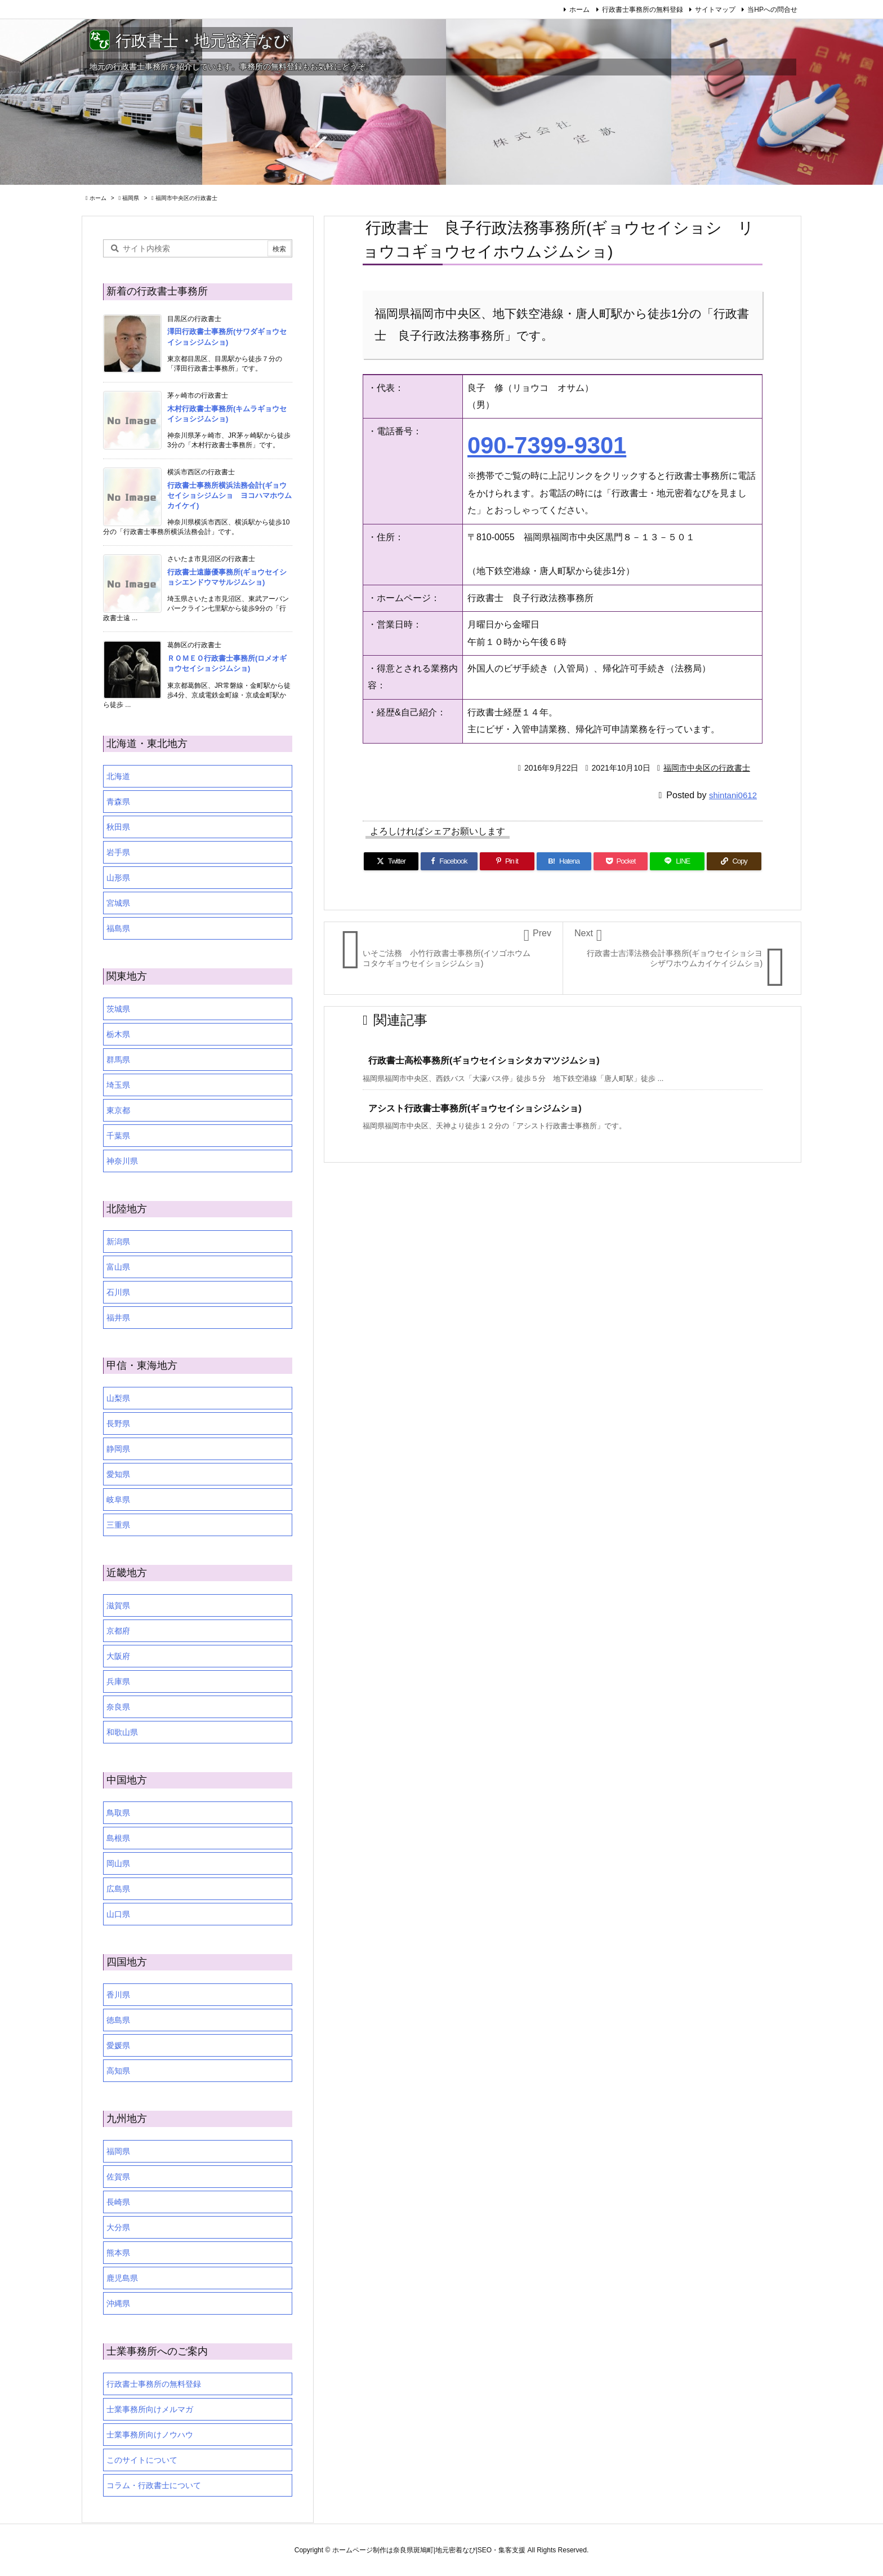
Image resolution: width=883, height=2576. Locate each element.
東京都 (118, 1110)
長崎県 (118, 2201)
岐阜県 (118, 1499)
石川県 (118, 1292)
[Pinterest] (507, 861)
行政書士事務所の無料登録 (642, 10)
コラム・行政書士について (153, 2485)
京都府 (118, 1630)
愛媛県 (118, 2045)
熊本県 (118, 2252)
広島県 (118, 1888)
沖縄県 (118, 2303)
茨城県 (118, 1008)
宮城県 (118, 902)
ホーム (579, 10)
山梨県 (118, 1398)
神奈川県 (122, 1160)
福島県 (118, 928)
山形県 (118, 877)
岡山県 (118, 1863)
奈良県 (118, 1706)
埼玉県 (118, 1084)
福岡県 (130, 198)
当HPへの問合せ (772, 10)
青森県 (118, 801)
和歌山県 (122, 1732)
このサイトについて (141, 2459)
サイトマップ (715, 10)
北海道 (118, 776)
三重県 (118, 1524)
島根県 (118, 1838)
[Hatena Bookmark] (564, 861)
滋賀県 (118, 1605)
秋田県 (118, 826)
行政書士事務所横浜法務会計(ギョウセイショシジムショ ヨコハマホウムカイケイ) (229, 495)
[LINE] (677, 861)
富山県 (118, 1266)
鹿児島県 (122, 2278)
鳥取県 (118, 1812)
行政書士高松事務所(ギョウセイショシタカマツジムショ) (484, 1060)
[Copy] (734, 861)
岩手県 (118, 852)
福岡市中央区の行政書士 (186, 198)
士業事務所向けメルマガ (149, 2409)
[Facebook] (449, 861)
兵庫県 (118, 1681)
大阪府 (118, 1656)
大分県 (118, 2227)
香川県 (118, 1994)
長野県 (118, 1423)
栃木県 (118, 1034)
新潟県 (118, 1241)
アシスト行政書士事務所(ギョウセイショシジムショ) (475, 1108)
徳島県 (118, 2020)
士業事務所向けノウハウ (149, 2434)
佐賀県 (118, 2176)
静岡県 (118, 1448)
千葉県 (118, 1135)
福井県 (118, 1317)
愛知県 (118, 1474)
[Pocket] (621, 861)
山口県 (118, 1914)
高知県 (118, 2070)
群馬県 (118, 1059)
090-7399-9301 (546, 445)
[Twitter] (391, 861)
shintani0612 (733, 795)
